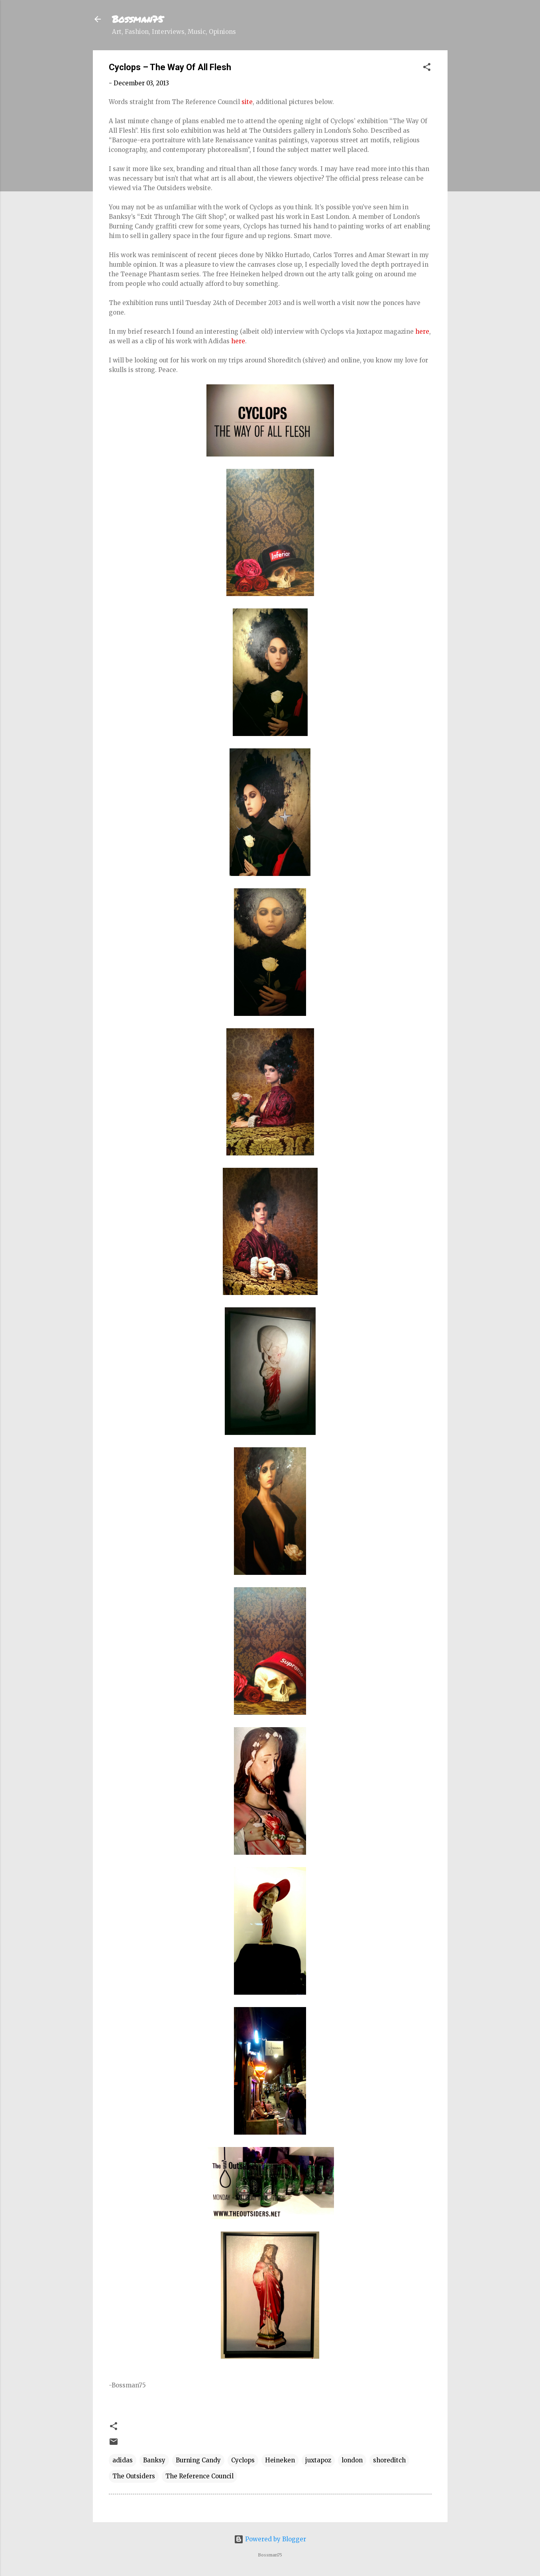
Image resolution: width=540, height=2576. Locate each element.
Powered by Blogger (270, 2539)
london (352, 2460)
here (422, 331)
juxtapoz (318, 2460)
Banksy (154, 2460)
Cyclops (243, 2460)
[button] (427, 68)
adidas (122, 2460)
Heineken (280, 2460)
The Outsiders (133, 2476)
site (247, 102)
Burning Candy (198, 2460)
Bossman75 (137, 19)
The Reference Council (199, 2476)
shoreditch (389, 2460)
